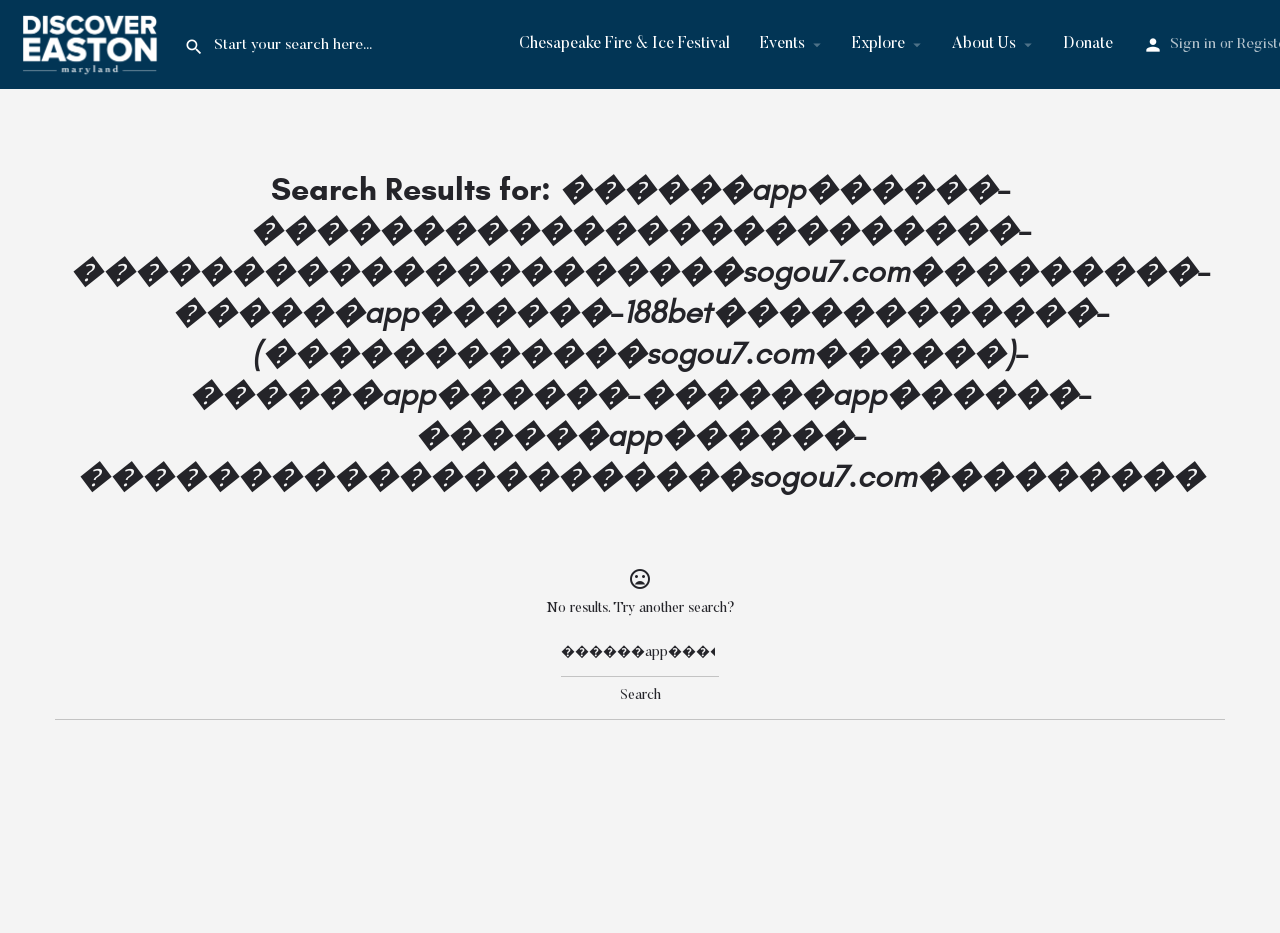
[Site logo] (92, 44)
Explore (878, 44)
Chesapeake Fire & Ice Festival (624, 44)
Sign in (1193, 44)
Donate (1088, 44)
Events (782, 44)
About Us (984, 44)
